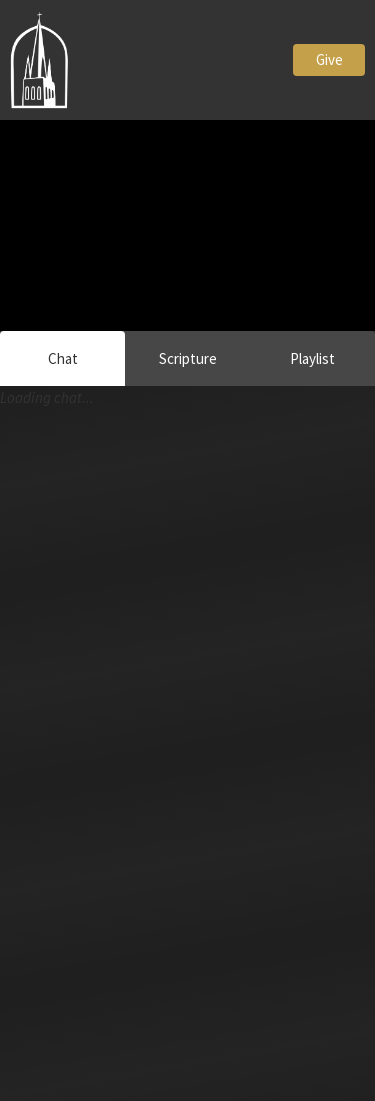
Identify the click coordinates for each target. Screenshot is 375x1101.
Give (329, 59)
